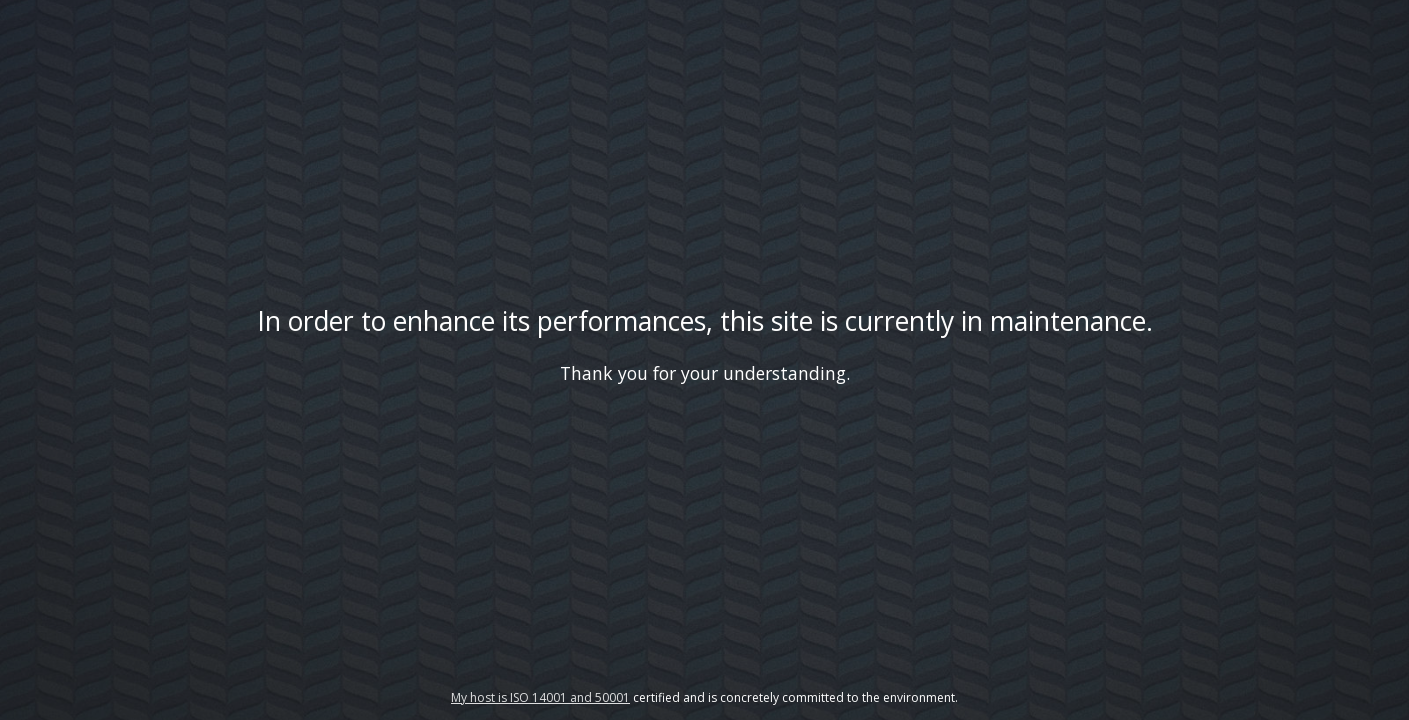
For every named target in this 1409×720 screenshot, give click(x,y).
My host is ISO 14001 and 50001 (540, 697)
